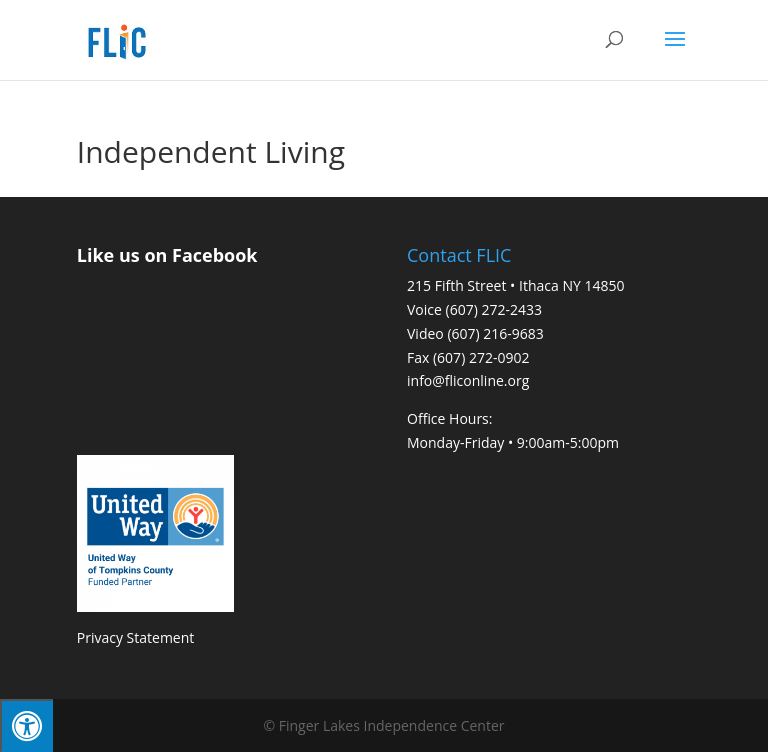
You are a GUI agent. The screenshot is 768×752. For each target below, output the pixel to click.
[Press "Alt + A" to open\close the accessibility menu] (26, 725)
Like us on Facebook (167, 255)
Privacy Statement (136, 637)
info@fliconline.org (468, 380)
